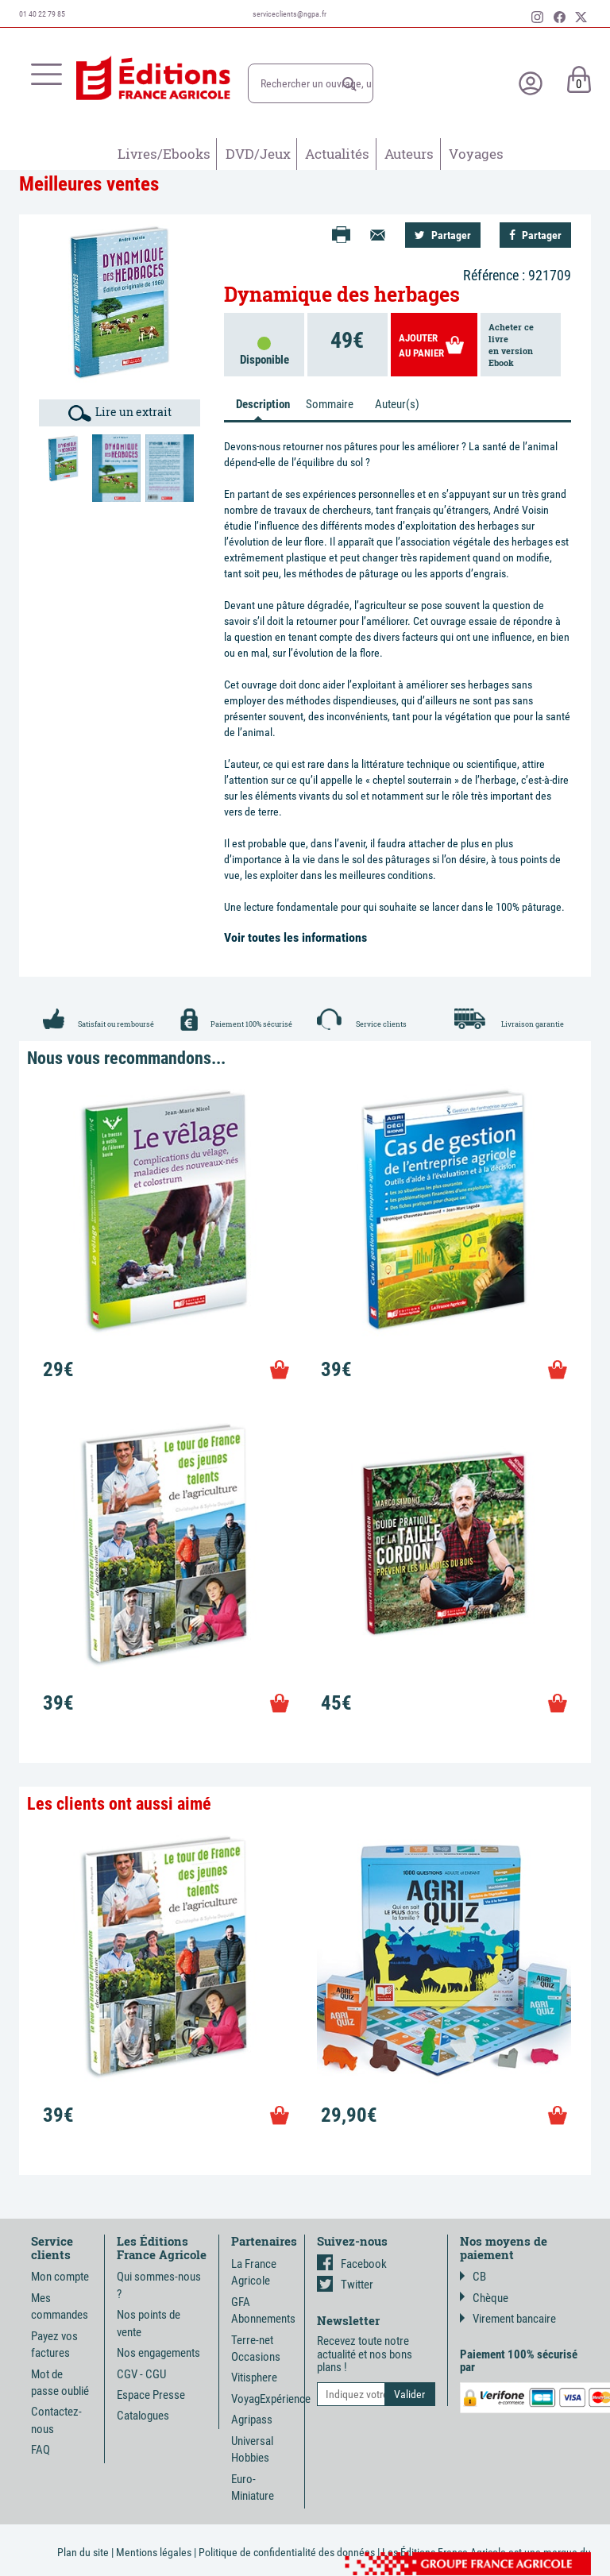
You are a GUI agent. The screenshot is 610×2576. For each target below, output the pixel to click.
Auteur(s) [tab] (397, 404)
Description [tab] (263, 404)
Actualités (337, 154)
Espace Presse (151, 2395)
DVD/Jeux (258, 154)
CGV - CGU (141, 2374)
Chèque (484, 2298)
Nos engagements (158, 2353)
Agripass (251, 2419)
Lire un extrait (120, 413)
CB (473, 2276)
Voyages (476, 154)
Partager (443, 235)
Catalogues (143, 2415)
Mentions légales (153, 2552)
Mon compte (60, 2276)
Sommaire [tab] (329, 404)
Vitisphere (254, 2377)
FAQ (40, 2450)
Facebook (352, 2264)
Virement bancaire (508, 2319)
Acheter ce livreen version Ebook (511, 344)
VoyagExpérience (271, 2399)
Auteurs (409, 154)
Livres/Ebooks (164, 154)
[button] (349, 84)
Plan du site (83, 2552)
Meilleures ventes (89, 183)
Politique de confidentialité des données (287, 2552)
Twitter (345, 2284)
